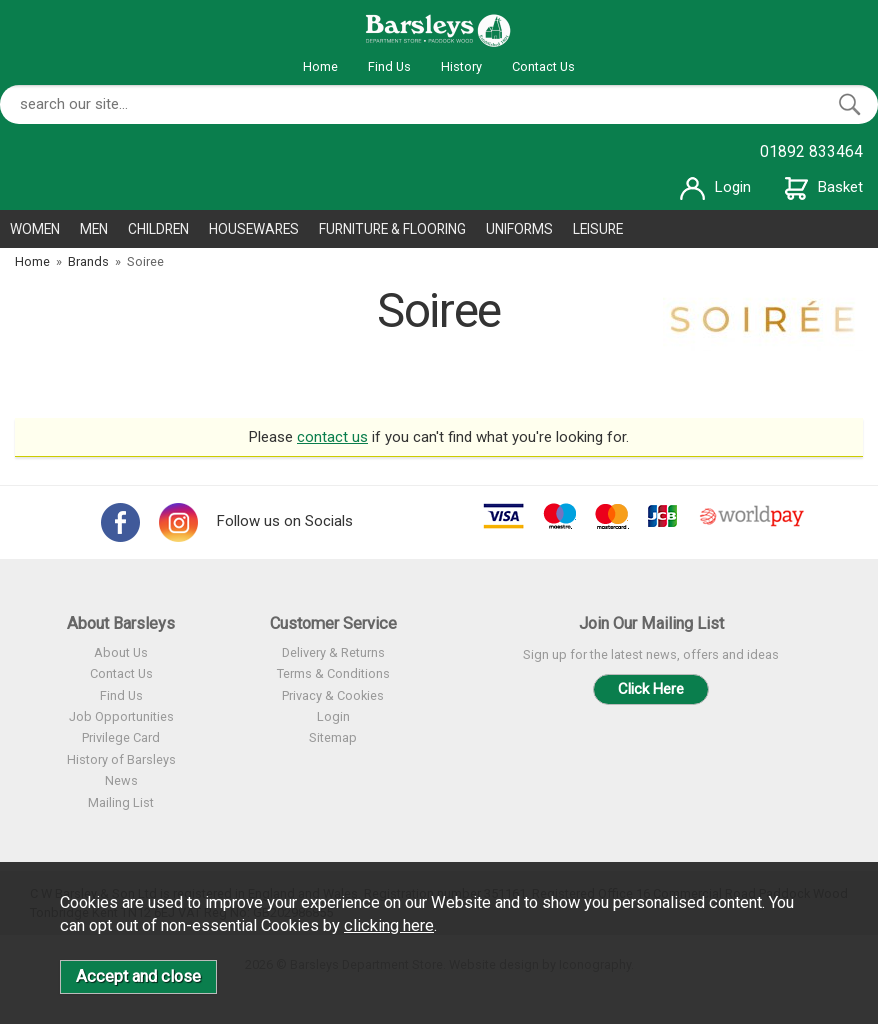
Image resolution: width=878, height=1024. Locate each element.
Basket (824, 187)
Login (715, 187)
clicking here (389, 925)
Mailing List (121, 802)
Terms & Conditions (333, 673)
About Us (121, 652)
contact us (332, 437)
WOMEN (35, 229)
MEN (94, 229)
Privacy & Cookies (333, 695)
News (121, 780)
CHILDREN (158, 229)
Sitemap (333, 737)
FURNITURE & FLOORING (392, 229)
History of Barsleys (121, 759)
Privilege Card (121, 737)
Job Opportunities (121, 716)
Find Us (389, 66)
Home (320, 66)
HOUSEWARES (254, 229)
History (461, 66)
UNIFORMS (519, 229)
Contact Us (543, 66)
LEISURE (598, 229)
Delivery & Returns (333, 652)
